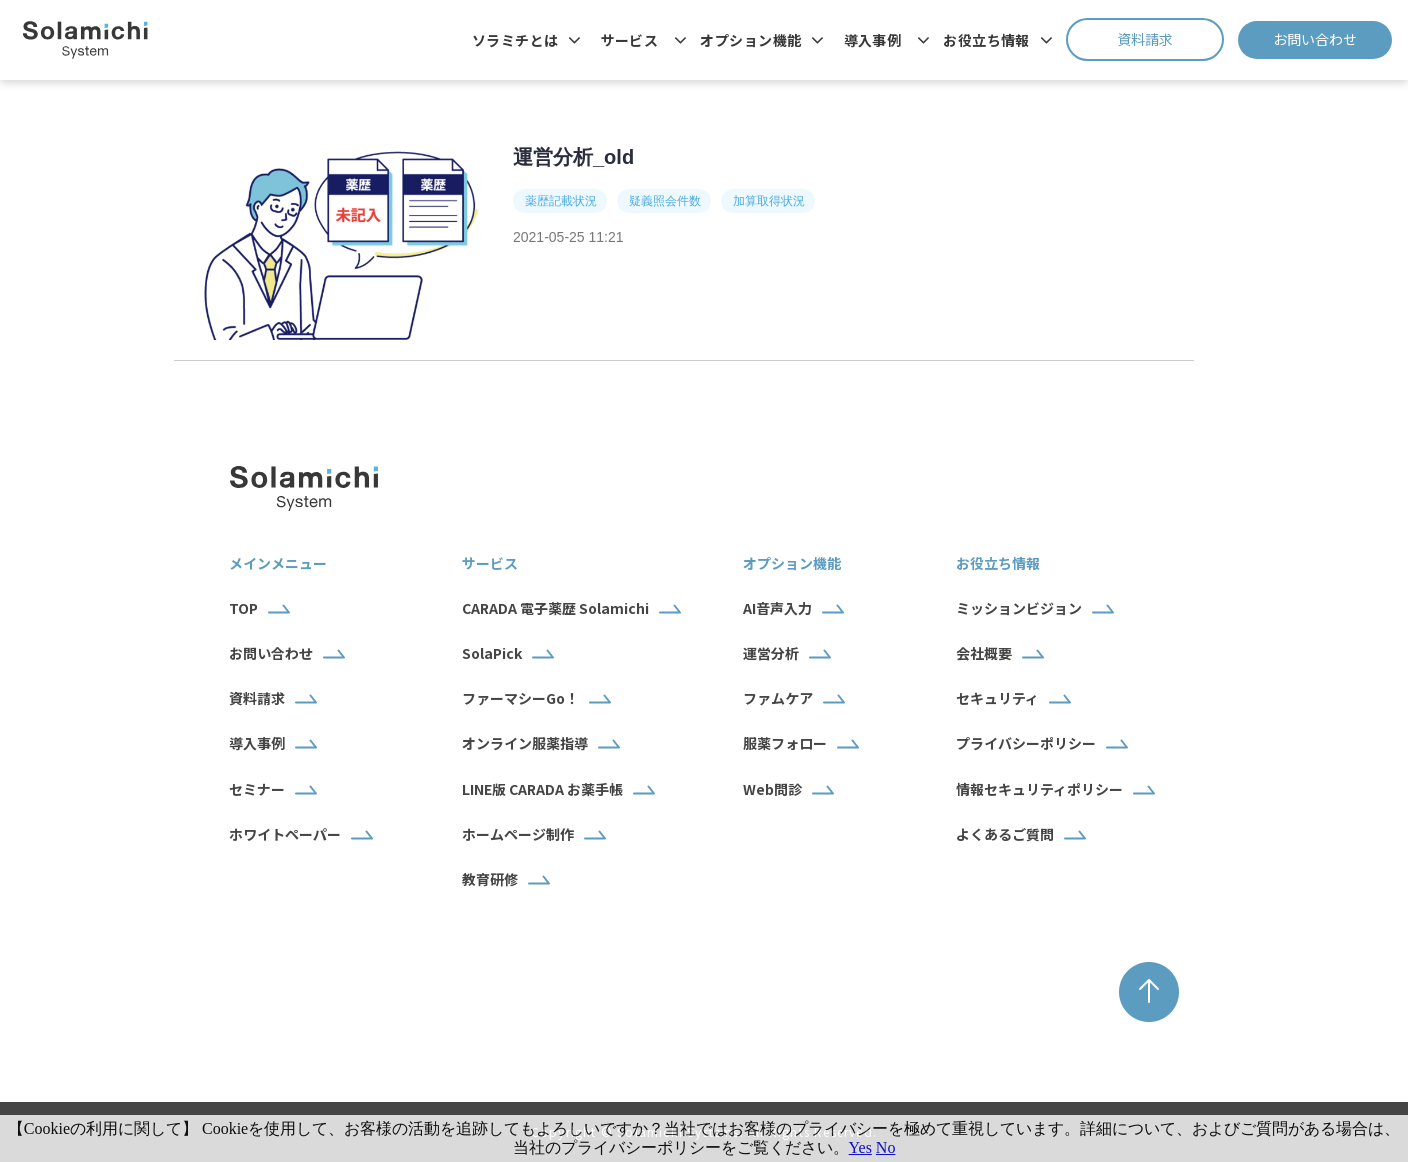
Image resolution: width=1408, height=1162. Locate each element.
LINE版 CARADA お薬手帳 (542, 789)
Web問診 (772, 789)
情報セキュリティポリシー (1039, 789)
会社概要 (984, 653)
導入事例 (873, 40)
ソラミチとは (515, 40)
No (886, 1147)
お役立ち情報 (986, 40)
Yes (860, 1147)
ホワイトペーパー (285, 834)
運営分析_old (573, 157)
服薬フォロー (785, 743)
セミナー (257, 789)
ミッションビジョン (1019, 608)
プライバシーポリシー (1026, 743)
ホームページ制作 (518, 834)
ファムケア (778, 698)
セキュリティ (997, 698)
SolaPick (492, 653)
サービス (630, 40)
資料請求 (1170, 39)
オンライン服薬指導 (525, 743)
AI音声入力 (777, 608)
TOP (243, 608)
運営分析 (771, 653)
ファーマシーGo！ (520, 698)
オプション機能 (750, 40)
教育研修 (490, 879)
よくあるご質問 (1005, 834)
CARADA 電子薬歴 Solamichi (555, 608)
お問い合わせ (1332, 39)
